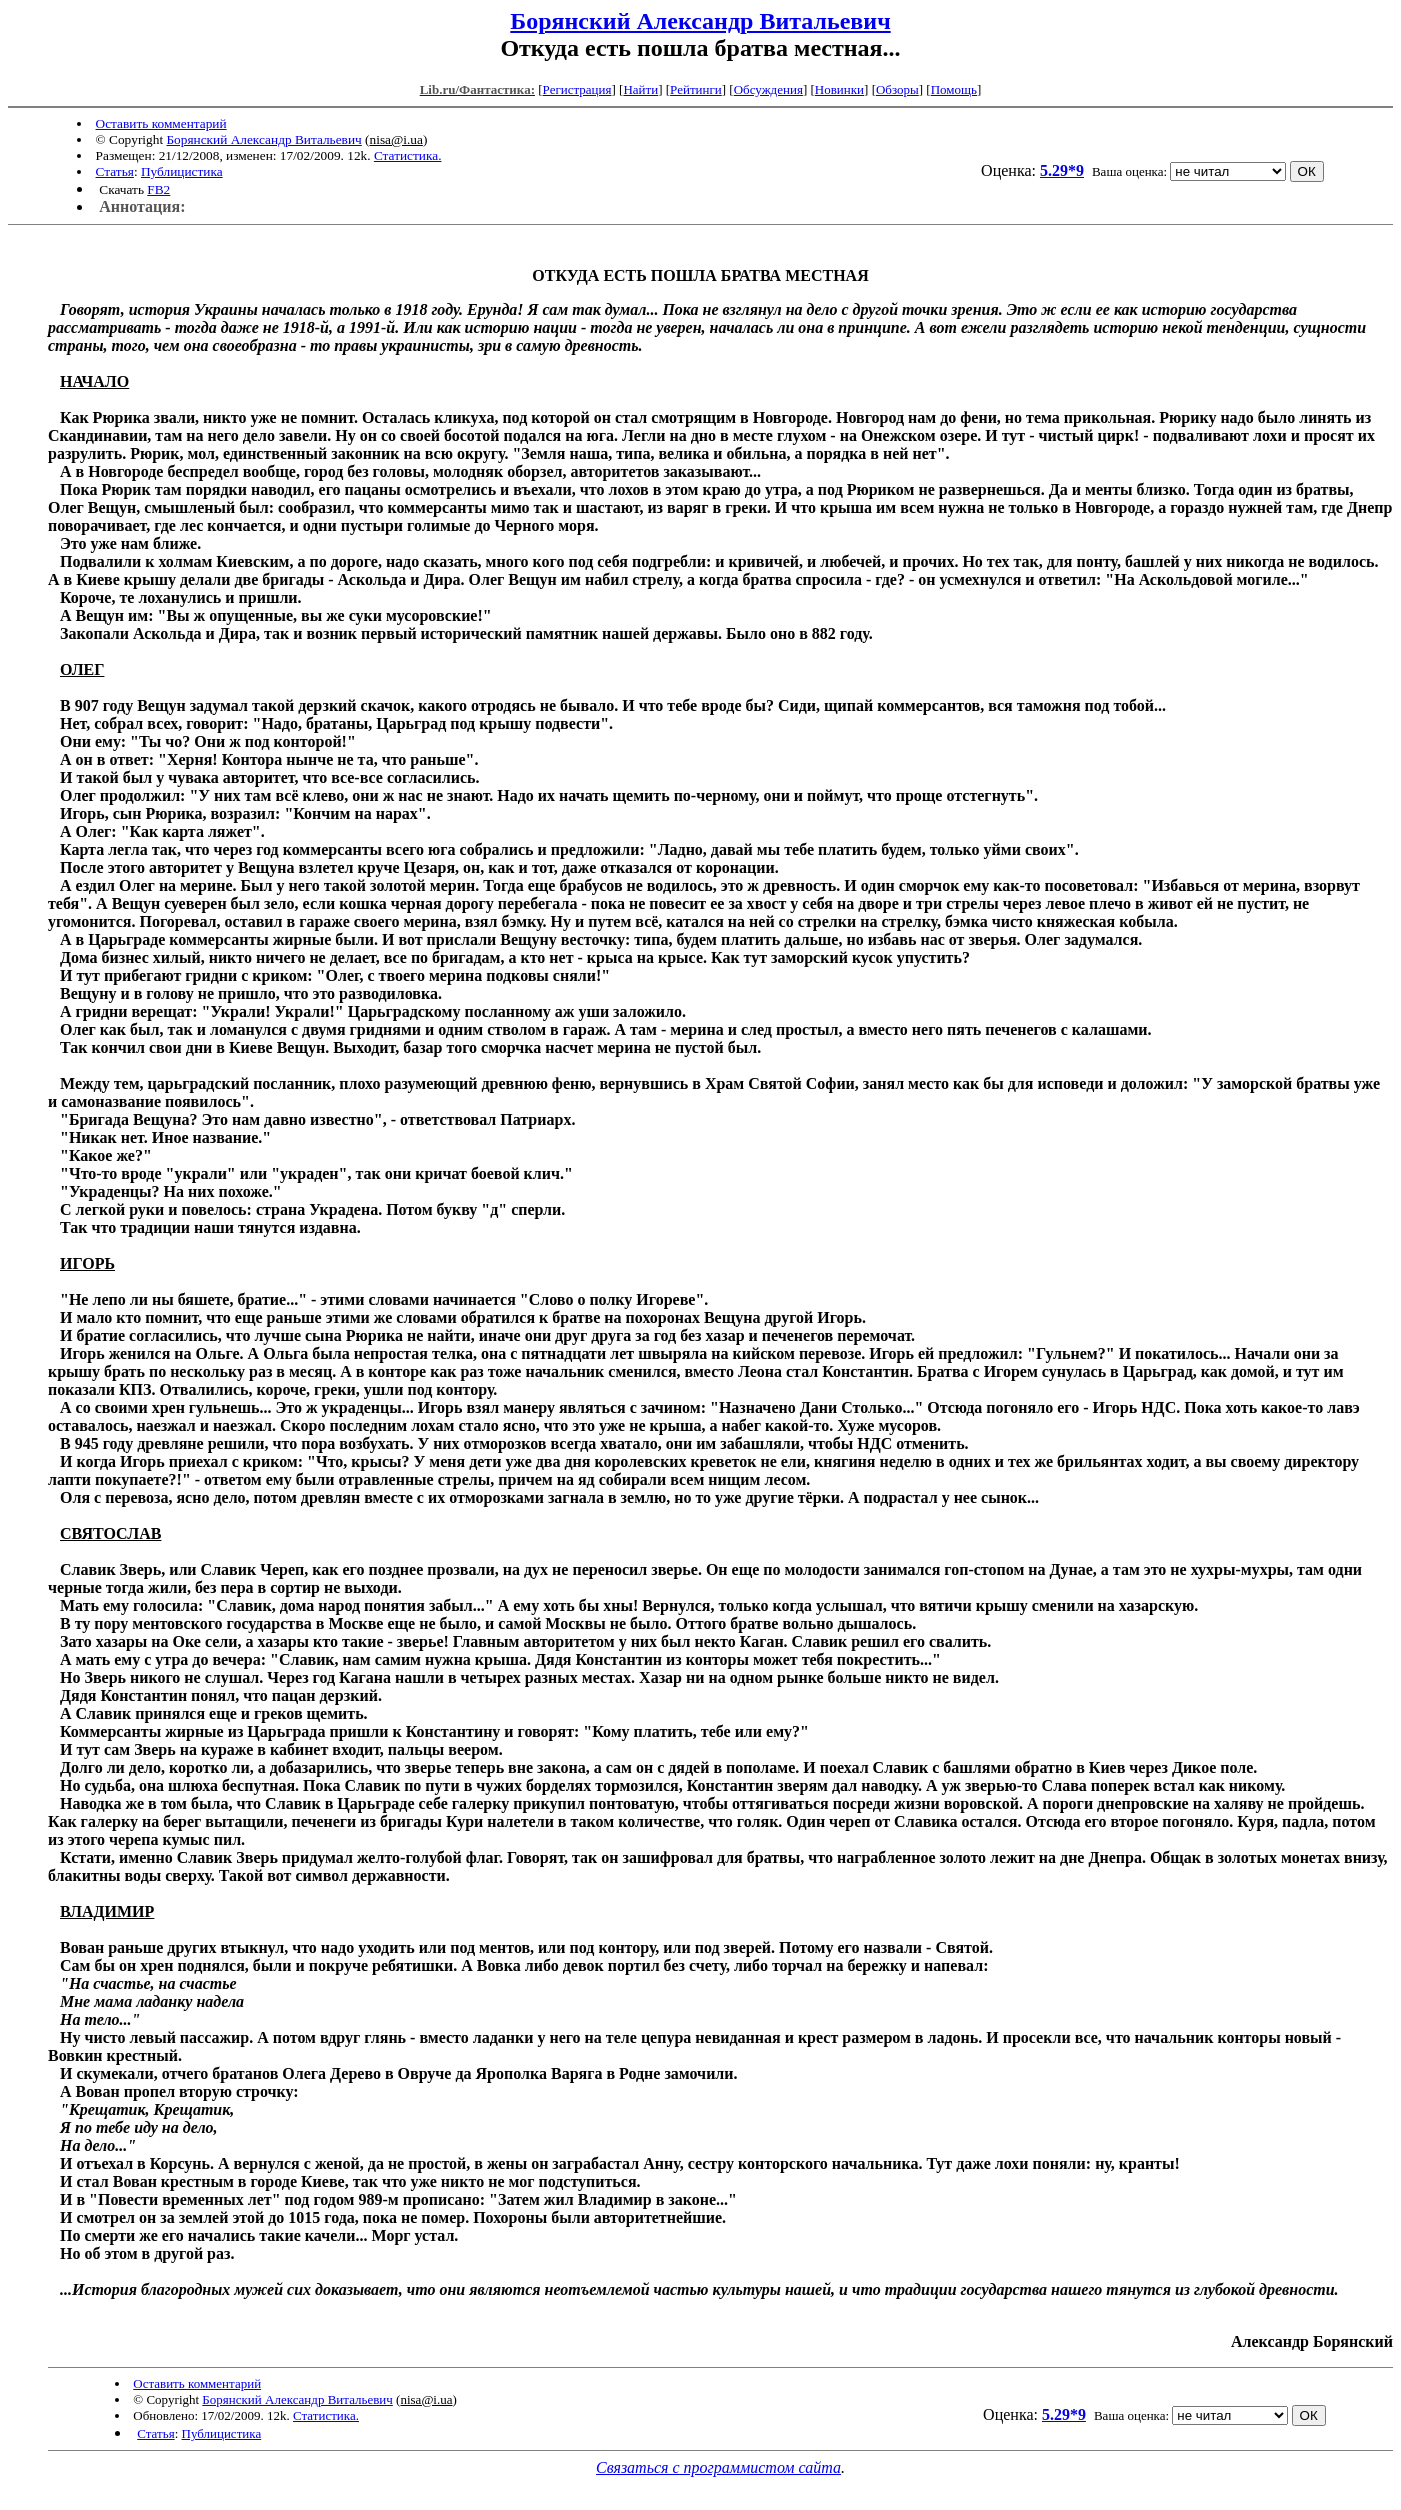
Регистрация (577, 89)
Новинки (839, 89)
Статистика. (408, 155)
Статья (115, 171)
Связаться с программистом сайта (718, 2467)
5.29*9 (1062, 170)
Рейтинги (696, 89)
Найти (640, 89)
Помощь (954, 89)
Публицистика (182, 171)
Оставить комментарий (161, 123)
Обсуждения (768, 89)
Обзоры (897, 89)
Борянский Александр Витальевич (700, 21)
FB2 (158, 189)
